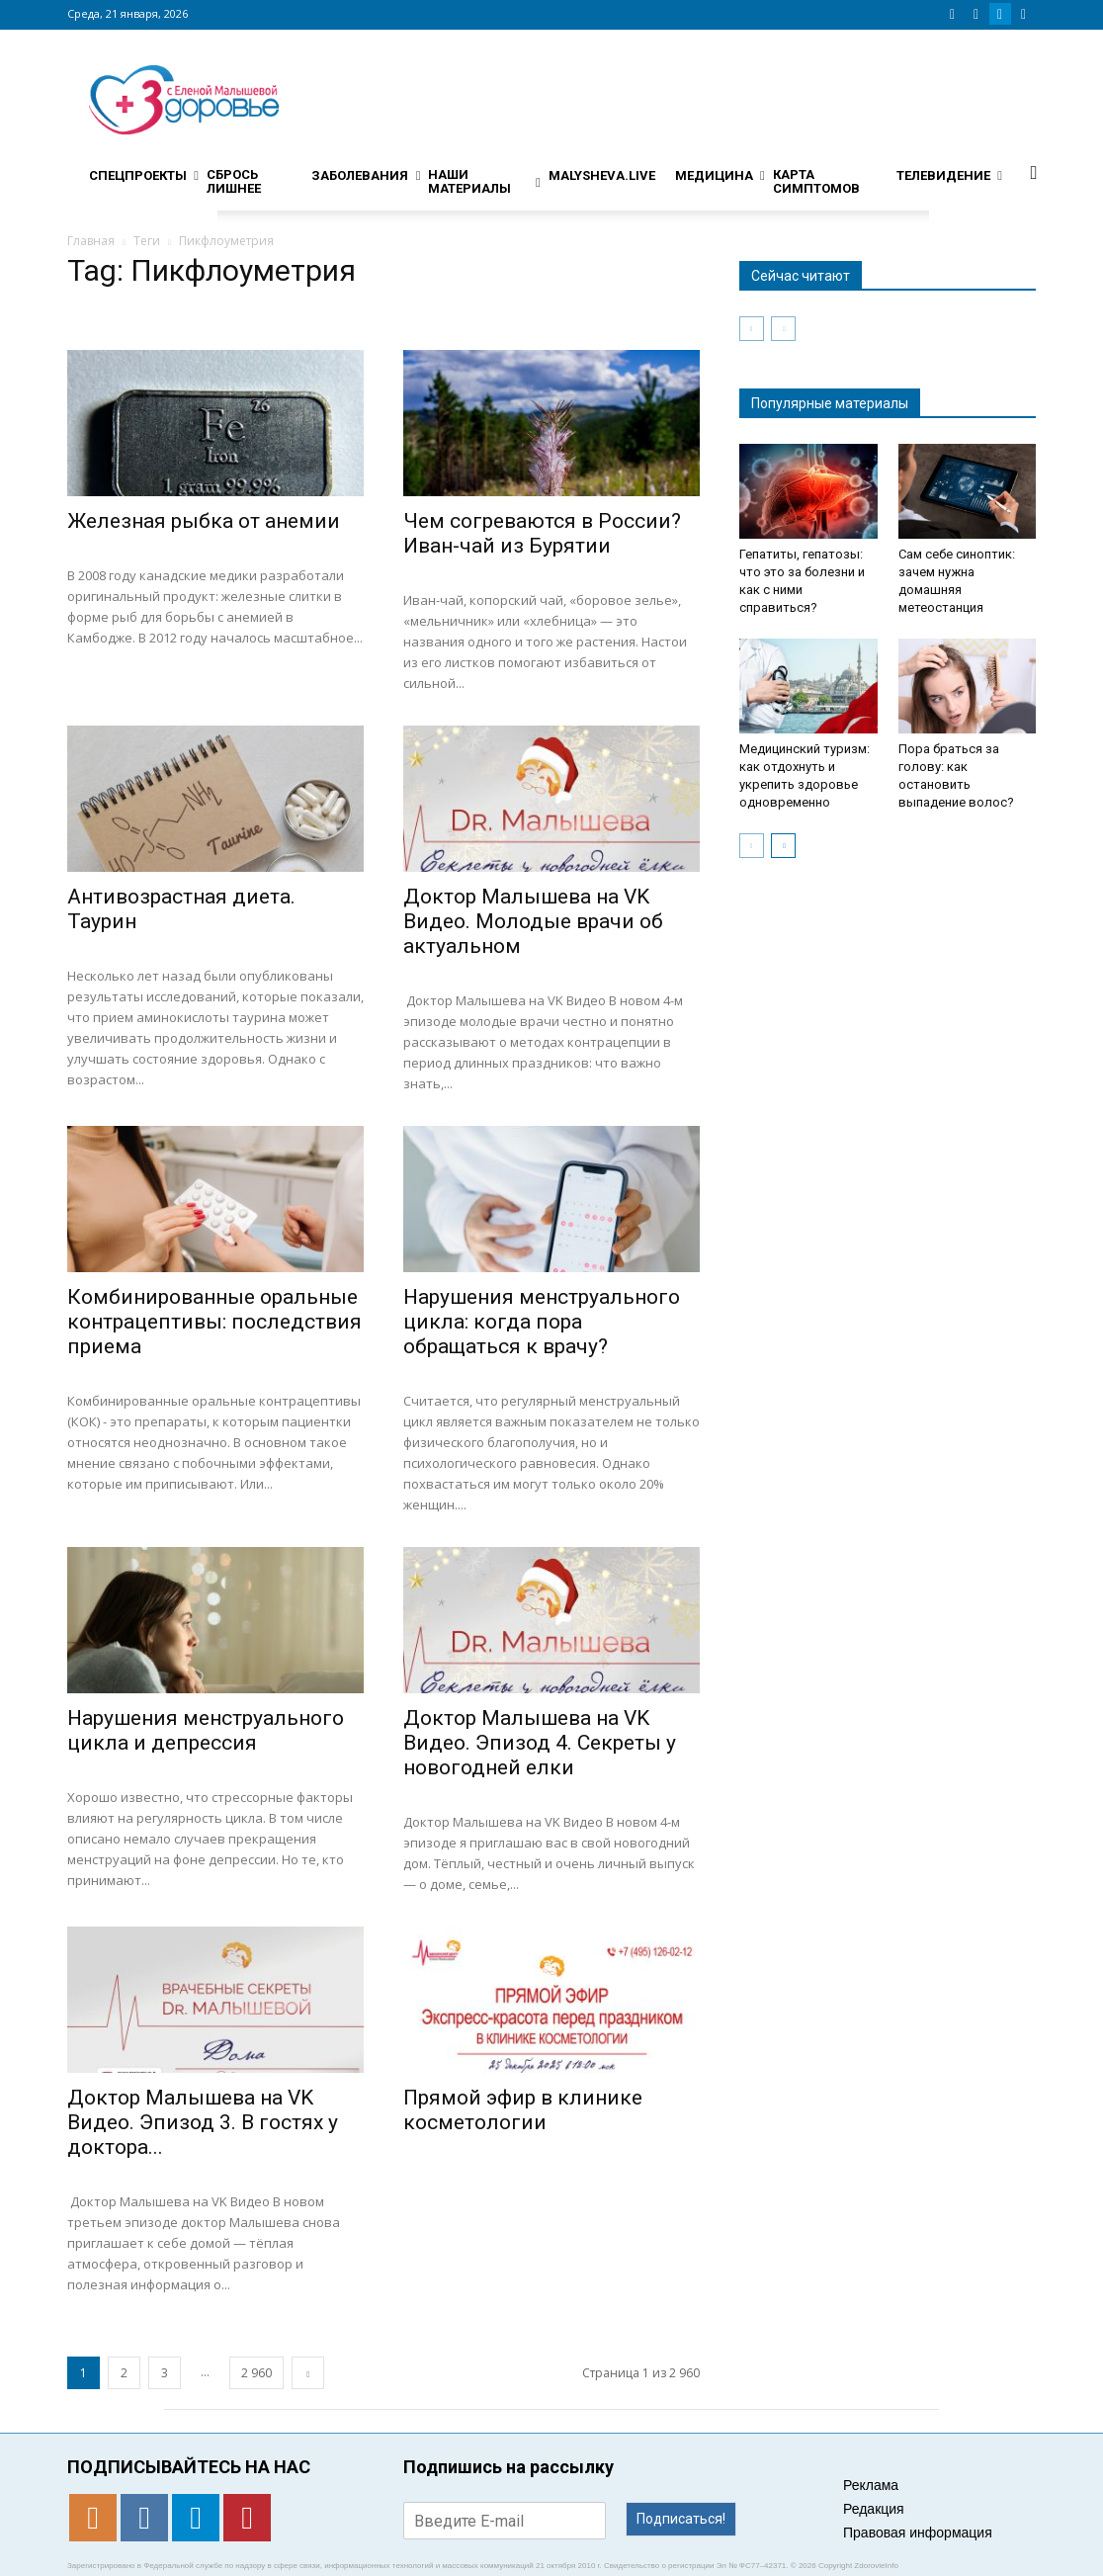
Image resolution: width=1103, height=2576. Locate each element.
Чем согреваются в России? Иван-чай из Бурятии (542, 533)
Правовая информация (917, 2532)
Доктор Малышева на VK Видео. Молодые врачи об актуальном (533, 921)
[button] (1034, 172)
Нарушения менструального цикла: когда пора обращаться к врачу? (541, 1321)
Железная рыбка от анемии (203, 521)
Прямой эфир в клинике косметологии (522, 2110)
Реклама (870, 2485)
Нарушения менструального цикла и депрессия (205, 1730)
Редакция (873, 2509)
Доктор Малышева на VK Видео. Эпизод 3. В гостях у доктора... (202, 2122)
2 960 (256, 2372)
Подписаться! (680, 2519)
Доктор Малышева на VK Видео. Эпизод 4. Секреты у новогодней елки (539, 1742)
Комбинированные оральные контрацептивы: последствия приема (214, 1321)
